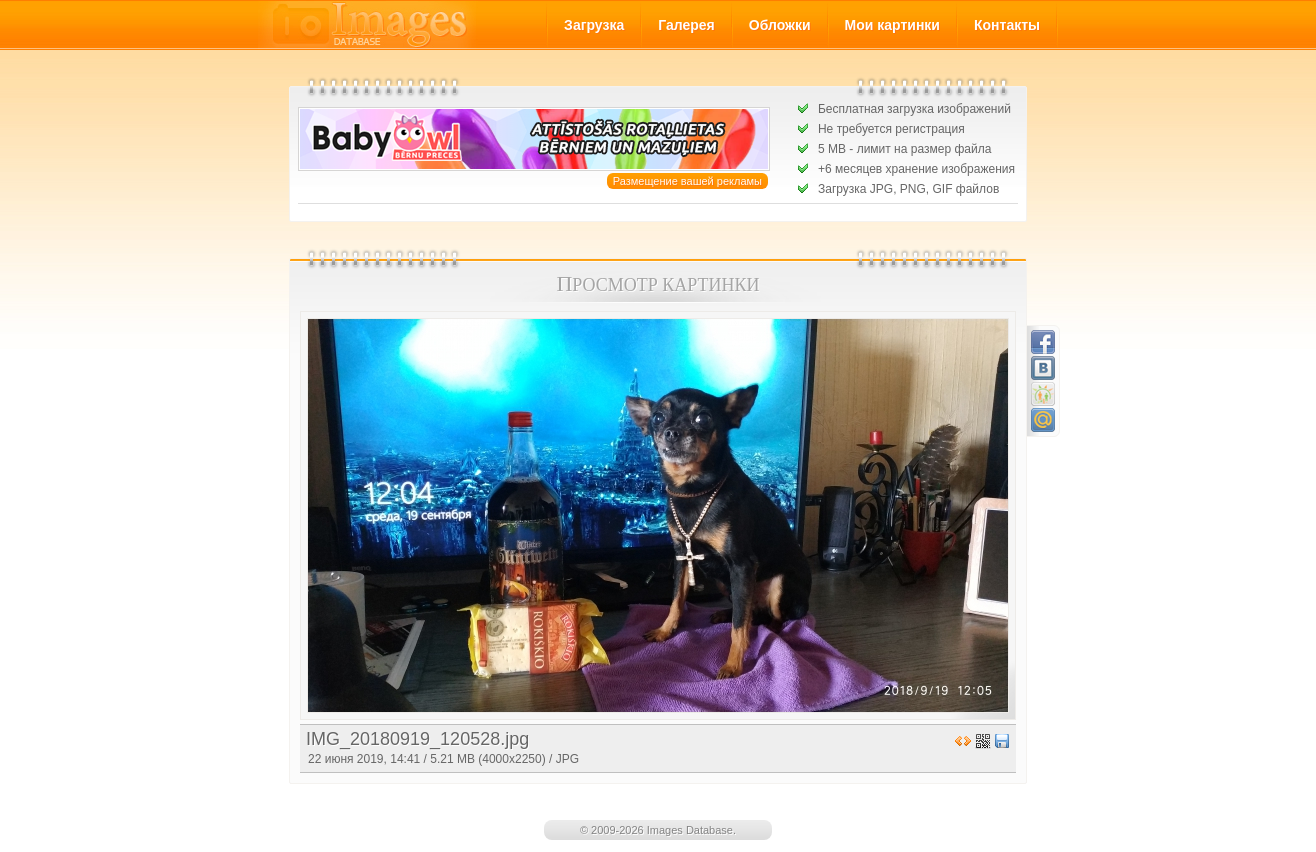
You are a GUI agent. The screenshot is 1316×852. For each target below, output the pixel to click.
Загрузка (594, 25)
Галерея (686, 25)
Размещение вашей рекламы (687, 181)
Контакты (1007, 25)
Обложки (780, 25)
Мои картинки (892, 25)
